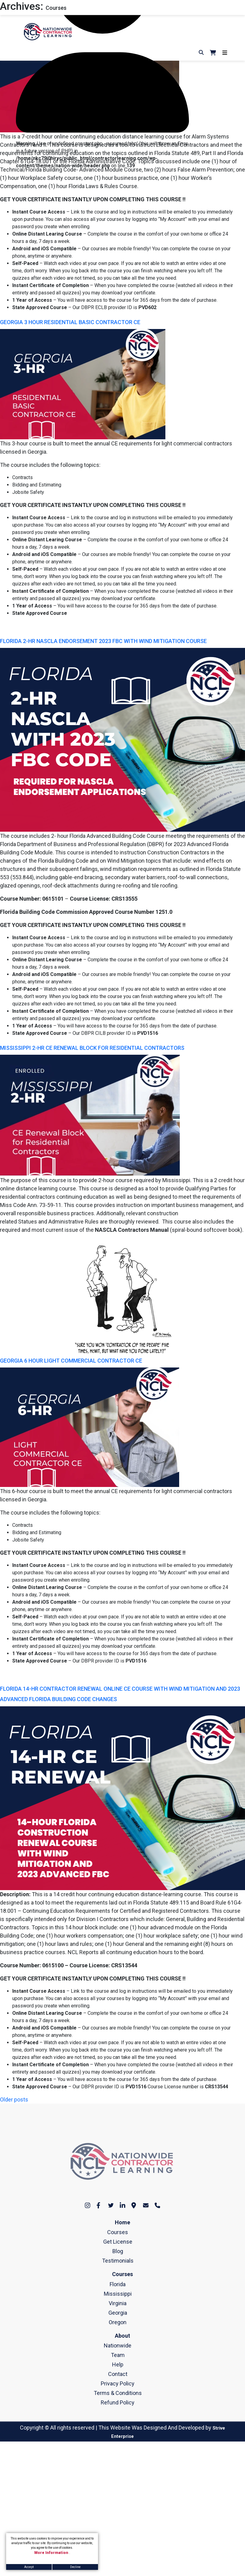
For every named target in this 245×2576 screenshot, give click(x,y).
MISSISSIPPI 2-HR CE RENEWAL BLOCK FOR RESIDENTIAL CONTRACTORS (92, 1048)
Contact (117, 2374)
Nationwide (117, 2345)
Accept (29, 2567)
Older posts (14, 2099)
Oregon (117, 2322)
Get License (117, 2241)
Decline (75, 2567)
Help (117, 2364)
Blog (117, 2251)
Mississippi (118, 2293)
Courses (117, 2232)
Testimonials (118, 2260)
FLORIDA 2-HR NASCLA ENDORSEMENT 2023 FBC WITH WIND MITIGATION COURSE (103, 641)
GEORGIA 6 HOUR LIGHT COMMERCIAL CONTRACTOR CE (71, 1360)
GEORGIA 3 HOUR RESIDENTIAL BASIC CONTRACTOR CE (70, 322)
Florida (118, 2284)
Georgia (117, 2312)
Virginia (117, 2303)
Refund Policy (117, 2402)
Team (118, 2355)
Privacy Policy (117, 2383)
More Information (51, 2553)
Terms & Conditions (118, 2393)
